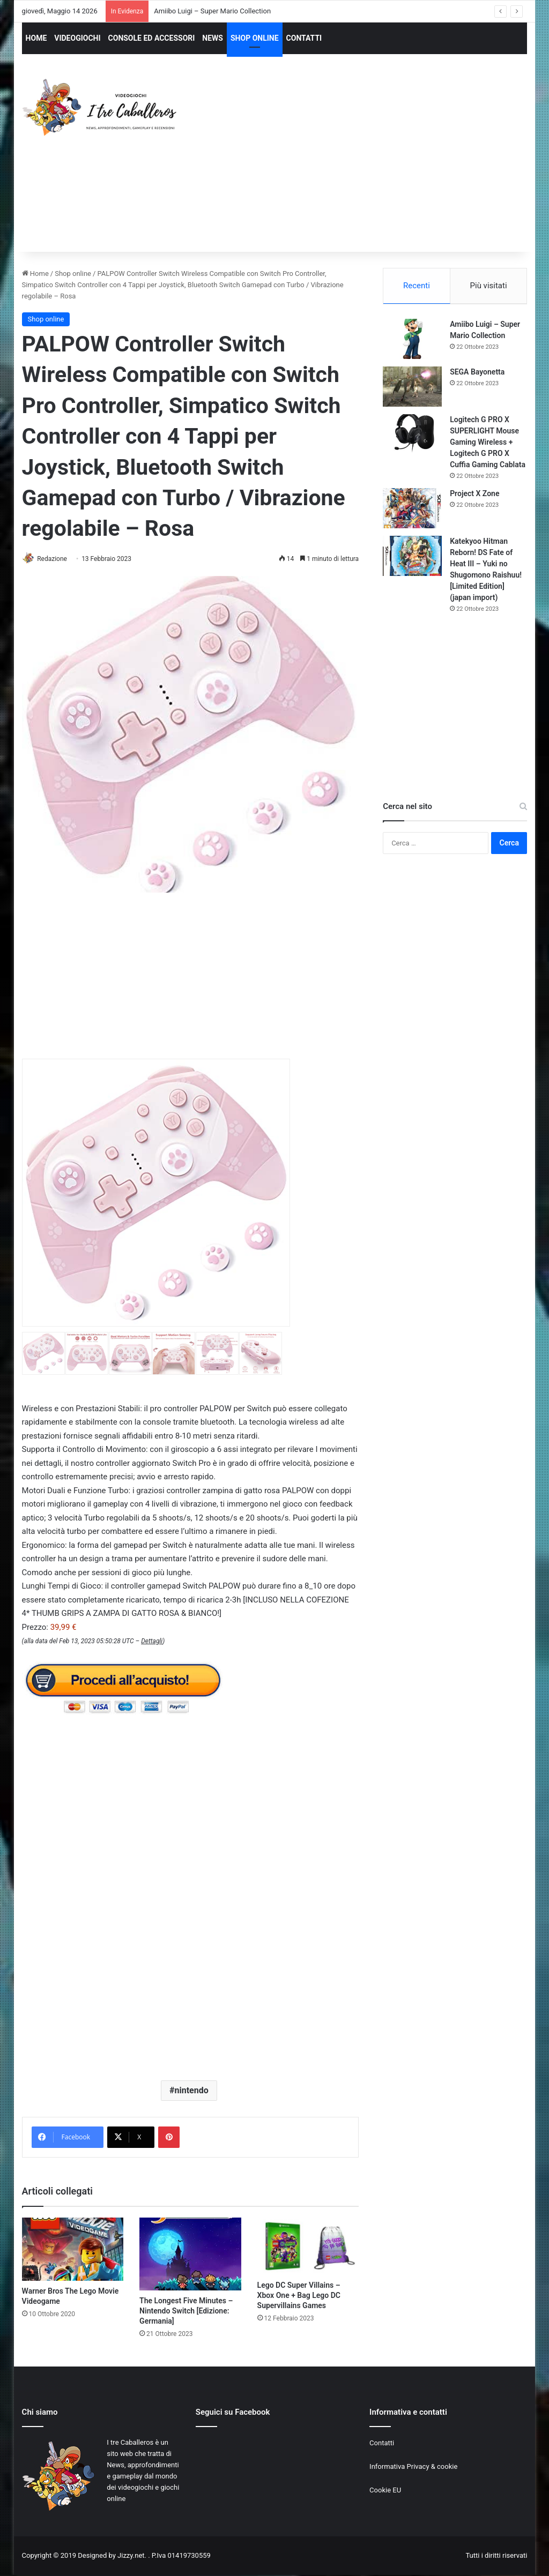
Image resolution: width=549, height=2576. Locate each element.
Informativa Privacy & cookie (413, 2467)
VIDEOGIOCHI (77, 38)
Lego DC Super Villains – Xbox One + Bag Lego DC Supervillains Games (298, 2296)
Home (35, 273)
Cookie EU (385, 2491)
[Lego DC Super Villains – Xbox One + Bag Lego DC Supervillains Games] (308, 2247)
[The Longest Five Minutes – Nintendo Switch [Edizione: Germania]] (190, 2255)
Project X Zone (474, 495)
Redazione (56, 559)
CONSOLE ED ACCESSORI (151, 38)
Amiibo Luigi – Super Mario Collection (212, 11)
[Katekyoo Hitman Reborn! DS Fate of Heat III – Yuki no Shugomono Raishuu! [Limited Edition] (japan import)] (412, 557)
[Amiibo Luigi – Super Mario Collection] (412, 340)
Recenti (416, 285)
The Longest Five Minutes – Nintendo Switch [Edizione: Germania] (186, 2311)
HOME (36, 38)
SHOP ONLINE (255, 38)
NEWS (212, 38)
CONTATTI (304, 38)
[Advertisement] (372, 163)
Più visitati (488, 285)
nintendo (191, 2091)
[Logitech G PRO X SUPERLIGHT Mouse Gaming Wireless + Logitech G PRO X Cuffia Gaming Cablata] (412, 436)
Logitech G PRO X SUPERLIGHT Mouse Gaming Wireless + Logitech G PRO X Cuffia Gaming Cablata (487, 443)
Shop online (73, 273)
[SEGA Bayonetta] (412, 388)
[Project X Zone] (412, 510)
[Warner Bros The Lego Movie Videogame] (73, 2250)
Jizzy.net (130, 2556)
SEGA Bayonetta (477, 373)
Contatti (381, 2443)
